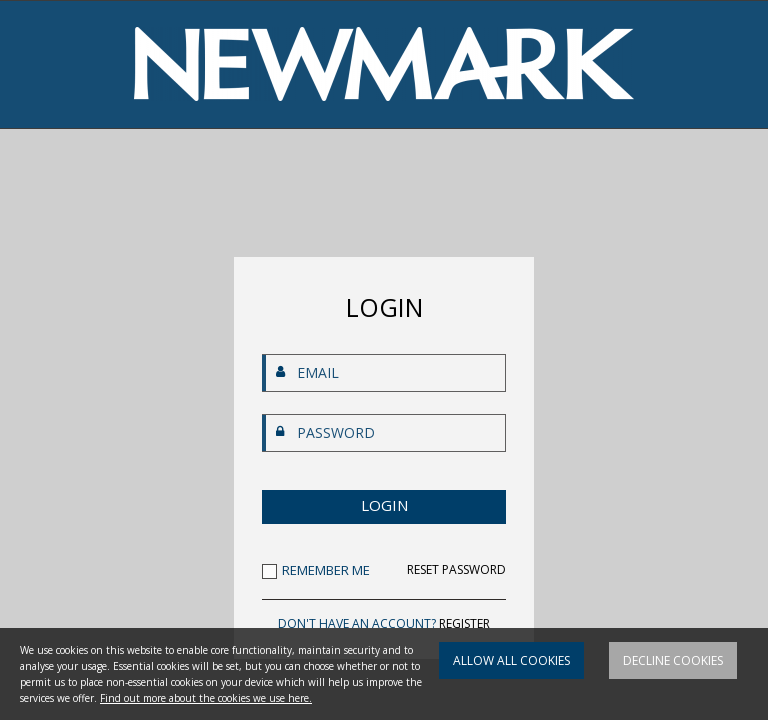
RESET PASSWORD (456, 570)
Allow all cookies (511, 660)
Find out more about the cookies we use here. (206, 698)
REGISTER (464, 623)
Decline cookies (673, 660)
